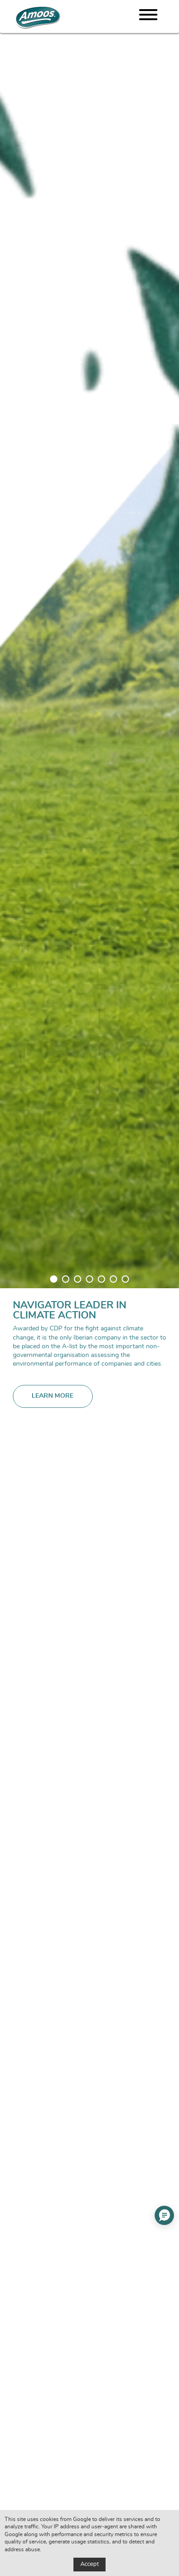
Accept (89, 2564)
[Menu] (148, 16)
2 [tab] (65, 1279)
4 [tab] (89, 1279)
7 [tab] (125, 1279)
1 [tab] (53, 1279)
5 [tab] (101, 1279)
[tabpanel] (89, 1288)
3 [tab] (77, 1279)
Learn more (52, 1396)
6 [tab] (113, 1279)
